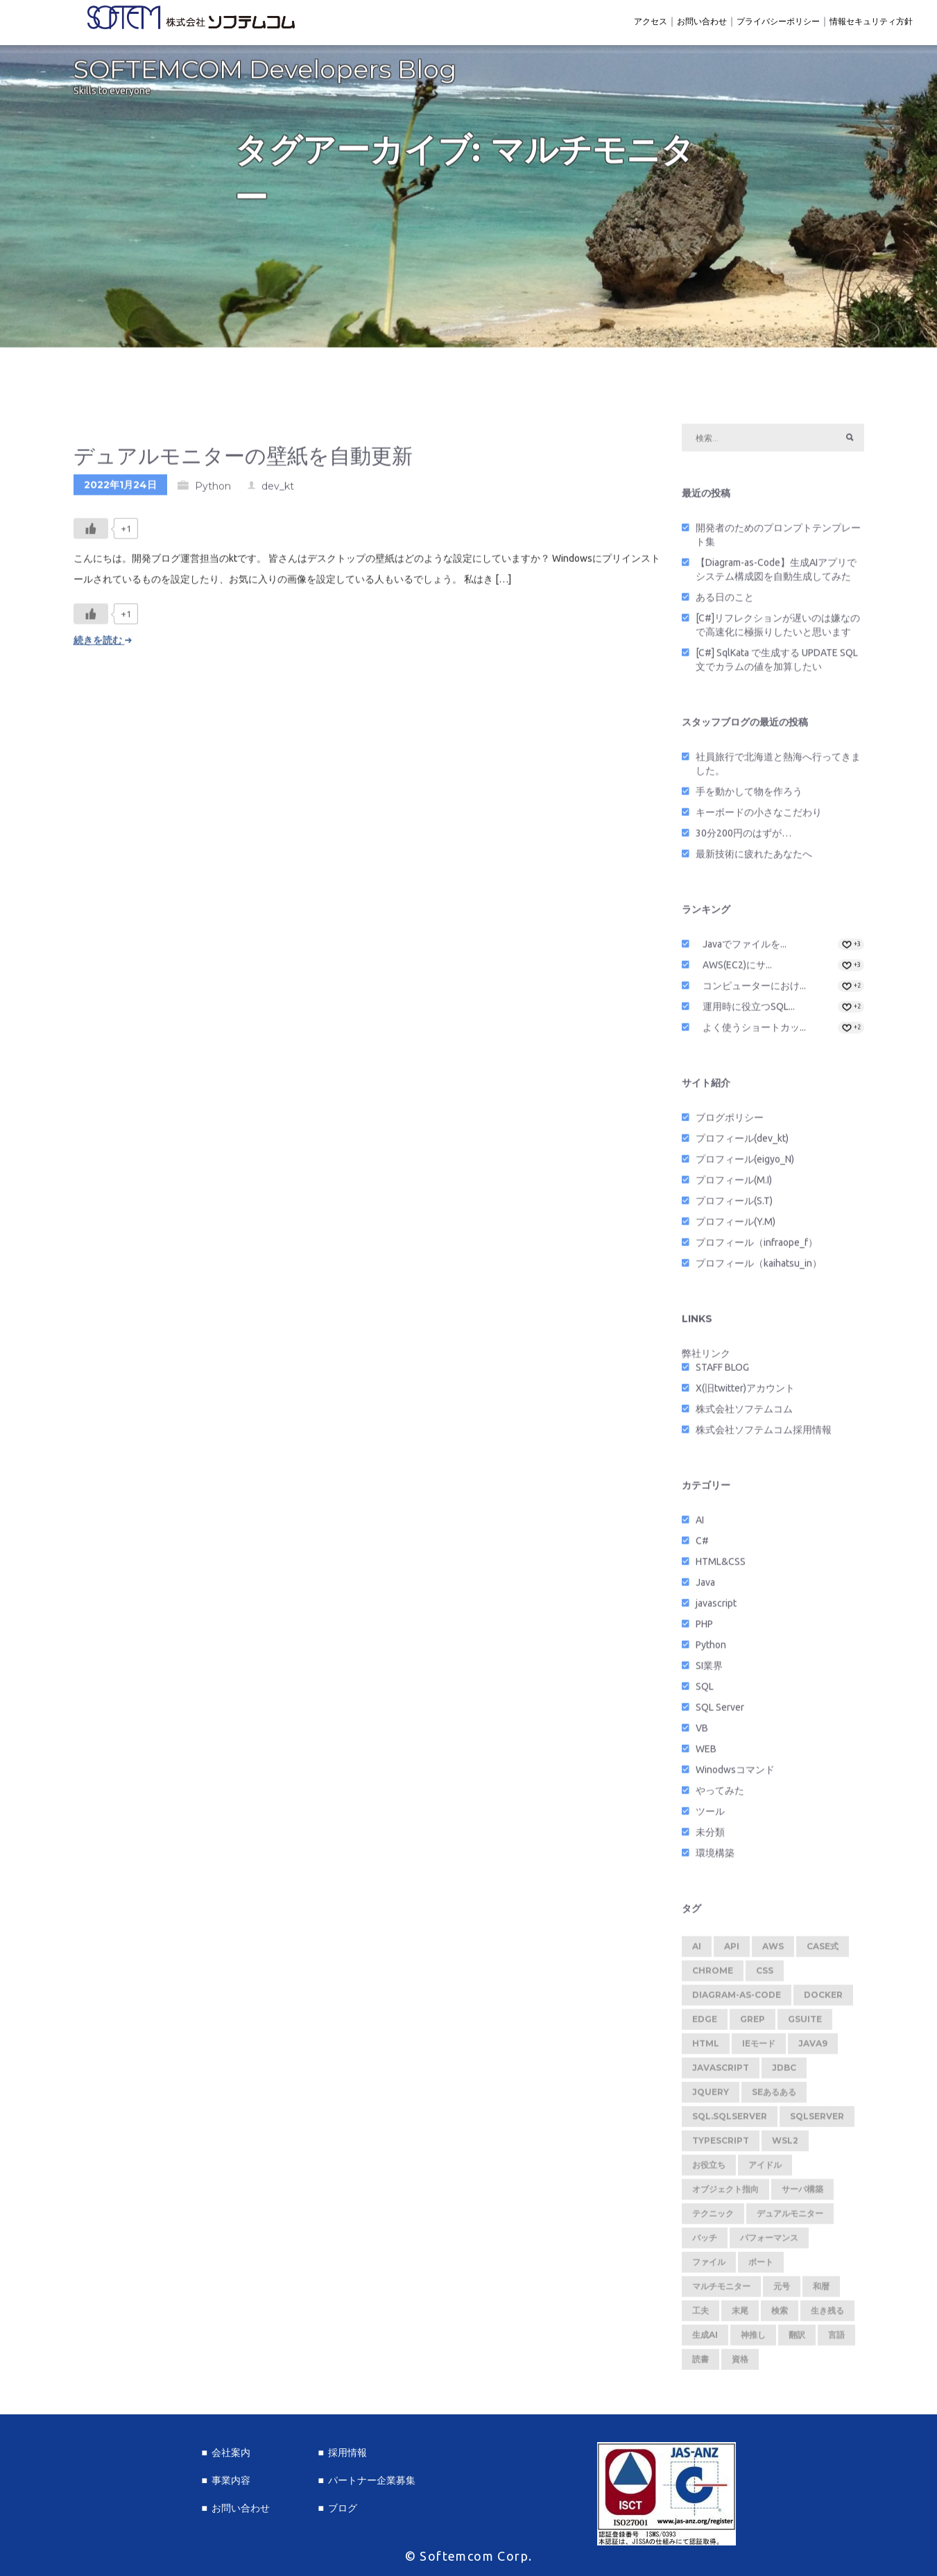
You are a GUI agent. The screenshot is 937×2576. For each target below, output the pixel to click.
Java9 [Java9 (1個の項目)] (812, 2047)
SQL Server (720, 1711)
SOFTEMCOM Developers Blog (265, 73)
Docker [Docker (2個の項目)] (823, 1999)
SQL (705, 1690)
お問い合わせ (702, 21)
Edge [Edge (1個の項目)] (704, 2023)
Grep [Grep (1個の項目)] (752, 2023)
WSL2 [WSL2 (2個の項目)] (785, 2145)
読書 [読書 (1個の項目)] (700, 2363)
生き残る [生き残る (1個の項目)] (827, 2315)
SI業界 (709, 1669)
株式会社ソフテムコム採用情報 (764, 1434)
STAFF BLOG (722, 1371)
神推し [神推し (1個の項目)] (753, 2339)
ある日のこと (725, 601)
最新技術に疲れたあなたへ (754, 858)
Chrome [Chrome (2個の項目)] (712, 1975)
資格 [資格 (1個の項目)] (740, 2363)
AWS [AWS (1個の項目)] (773, 1950)
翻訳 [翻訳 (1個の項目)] (797, 2339)
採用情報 (347, 2452)
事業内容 (231, 2480)
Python (213, 490)
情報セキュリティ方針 (871, 21)
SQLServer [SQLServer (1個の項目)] (817, 2120)
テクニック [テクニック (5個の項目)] (713, 2217)
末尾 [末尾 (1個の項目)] (740, 2315)
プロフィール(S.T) (734, 1205)
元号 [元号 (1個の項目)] (781, 2290)
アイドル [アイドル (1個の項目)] (765, 2169)
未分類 (710, 1836)
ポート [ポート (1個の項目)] (760, 2266)
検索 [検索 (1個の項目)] (779, 2315)
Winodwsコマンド (735, 1774)
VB (702, 1732)
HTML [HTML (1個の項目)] (705, 2047)
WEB (706, 1753)
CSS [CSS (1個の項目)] (764, 1975)
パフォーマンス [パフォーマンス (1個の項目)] (769, 2242)
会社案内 (231, 2452)
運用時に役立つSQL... (749, 1010)
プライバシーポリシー (778, 21)
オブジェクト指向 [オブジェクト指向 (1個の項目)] (725, 2193)
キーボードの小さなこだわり (759, 816)
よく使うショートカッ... (754, 1031)
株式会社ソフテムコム (744, 1413)
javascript (716, 1607)
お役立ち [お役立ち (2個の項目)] (708, 2169)
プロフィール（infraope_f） (757, 1246)
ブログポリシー (730, 1121)
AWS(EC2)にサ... (737, 969)
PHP (704, 1628)
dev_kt (277, 490)
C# (702, 1545)
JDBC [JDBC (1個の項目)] (784, 2072)
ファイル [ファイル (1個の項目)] (708, 2266)
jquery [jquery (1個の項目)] (710, 2096)
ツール (710, 1815)
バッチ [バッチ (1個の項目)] (704, 2242)
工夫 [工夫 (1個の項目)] (700, 2315)
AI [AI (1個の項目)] (696, 1950)
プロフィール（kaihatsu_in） (759, 1267)
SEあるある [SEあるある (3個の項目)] (774, 2096)
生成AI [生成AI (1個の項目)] (705, 2339)
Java (705, 1586)
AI (700, 1524)
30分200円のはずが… (743, 837)
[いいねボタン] (91, 532)
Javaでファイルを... (744, 948)
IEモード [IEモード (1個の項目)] (758, 2047)
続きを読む (103, 644)
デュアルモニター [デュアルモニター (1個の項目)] (790, 2217)
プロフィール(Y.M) (735, 1225)
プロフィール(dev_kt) (742, 1142)
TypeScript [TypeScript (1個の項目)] (720, 2145)
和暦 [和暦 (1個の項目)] (821, 2290)
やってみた (720, 1794)
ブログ (342, 2508)
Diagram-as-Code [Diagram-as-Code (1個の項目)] (736, 1999)
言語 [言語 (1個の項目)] (836, 2339)
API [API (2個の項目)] (731, 1950)
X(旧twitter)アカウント (745, 1392)
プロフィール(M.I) (734, 1184)
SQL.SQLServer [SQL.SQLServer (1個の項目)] (729, 2120)
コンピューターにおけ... (754, 990)
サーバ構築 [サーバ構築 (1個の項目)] (802, 2193)
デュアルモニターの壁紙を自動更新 (243, 460)
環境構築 (715, 1857)
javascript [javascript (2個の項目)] (720, 2072)
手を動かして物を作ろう (749, 795)
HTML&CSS (721, 1565)
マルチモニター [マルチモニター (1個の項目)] (721, 2290)
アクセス (650, 21)
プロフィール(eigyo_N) (745, 1163)
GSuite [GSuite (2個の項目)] (805, 2023)
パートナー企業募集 (371, 2480)
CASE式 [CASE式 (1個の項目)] (823, 1950)
